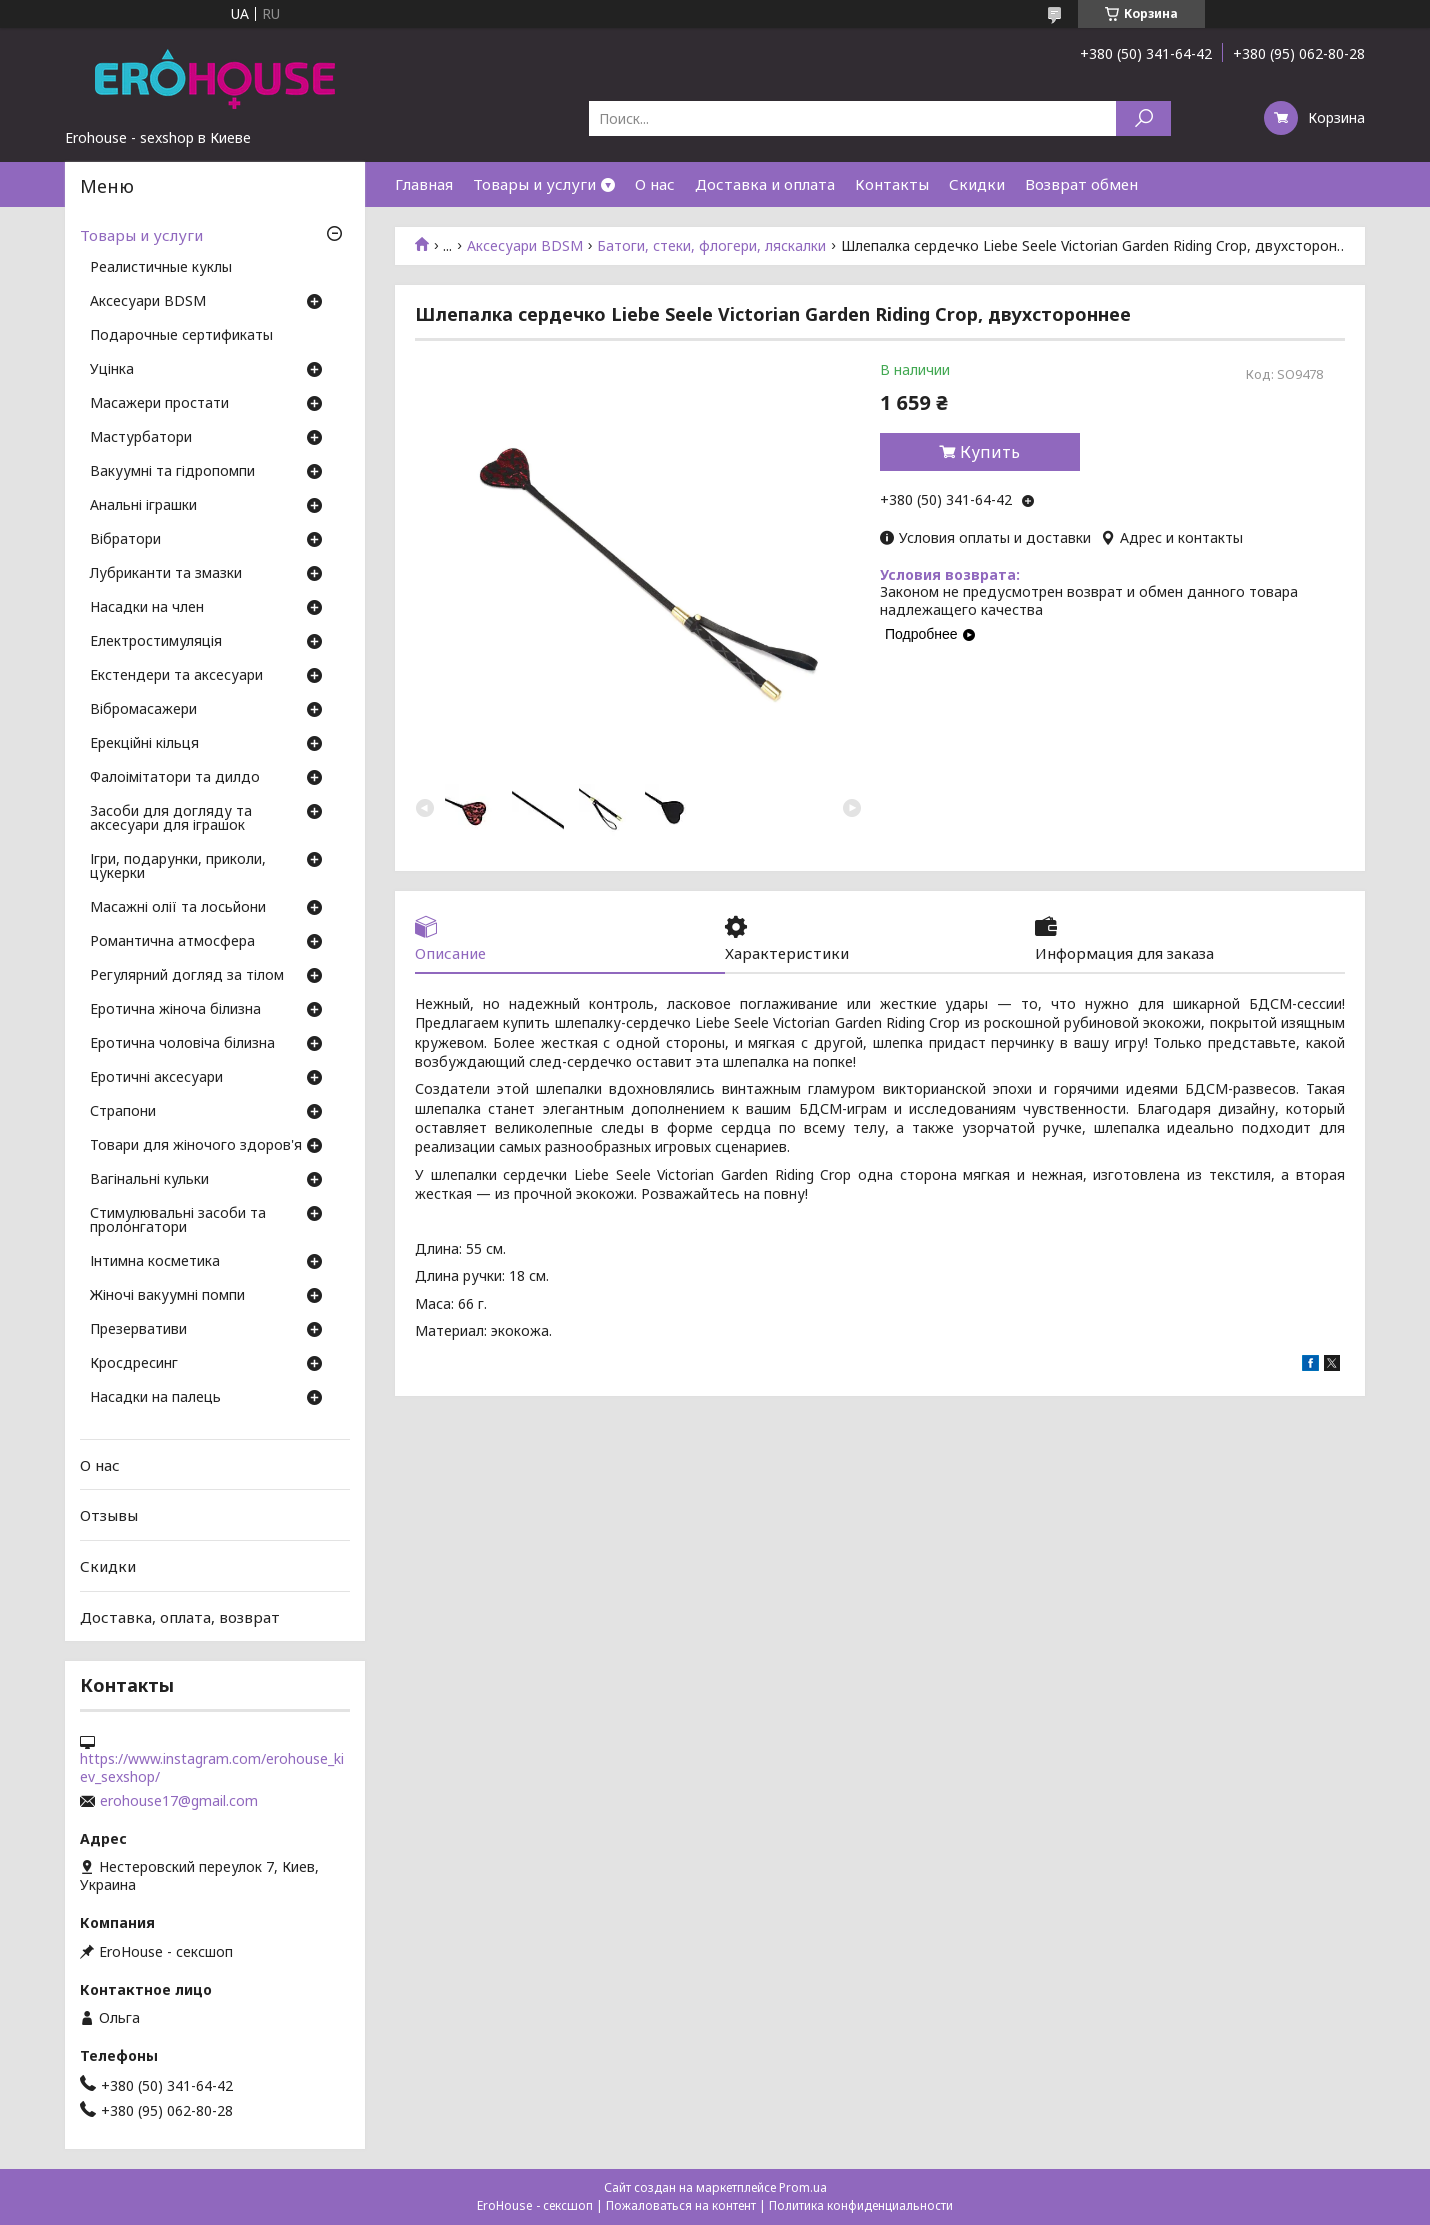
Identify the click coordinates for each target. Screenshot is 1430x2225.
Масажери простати (159, 404)
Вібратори (125, 540)
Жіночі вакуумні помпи (167, 1296)
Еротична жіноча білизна (175, 1010)
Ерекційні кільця (144, 744)
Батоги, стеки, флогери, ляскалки (711, 246)
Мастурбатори (141, 438)
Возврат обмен (1081, 184)
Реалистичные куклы (161, 268)
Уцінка (112, 370)
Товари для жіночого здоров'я (196, 1146)
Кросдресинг (134, 1364)
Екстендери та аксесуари (176, 676)
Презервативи (138, 1330)
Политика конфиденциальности (861, 2205)
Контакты (892, 184)
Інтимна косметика (155, 1262)
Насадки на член (147, 608)
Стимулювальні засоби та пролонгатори (178, 1221)
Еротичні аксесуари (156, 1078)
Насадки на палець (155, 1398)
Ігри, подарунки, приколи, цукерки (178, 867)
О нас (655, 184)
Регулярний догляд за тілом (187, 976)
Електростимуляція (156, 642)
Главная (424, 184)
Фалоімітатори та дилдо (175, 778)
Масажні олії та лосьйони (178, 908)
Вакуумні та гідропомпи (172, 472)
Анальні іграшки (143, 506)
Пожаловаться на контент (681, 2205)
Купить (990, 452)
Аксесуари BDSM (525, 246)
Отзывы (109, 1515)
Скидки (977, 184)
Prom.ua (803, 2187)
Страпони (123, 1112)
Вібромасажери (143, 710)
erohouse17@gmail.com (179, 1801)
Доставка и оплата (765, 184)
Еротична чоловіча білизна (182, 1044)
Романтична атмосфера (172, 942)
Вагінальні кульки (149, 1180)
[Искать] (1143, 118)
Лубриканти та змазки (166, 574)
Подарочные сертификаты (181, 336)
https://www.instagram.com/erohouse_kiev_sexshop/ (212, 1768)
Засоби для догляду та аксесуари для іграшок (171, 819)
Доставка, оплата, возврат (180, 1616)
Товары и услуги (534, 184)
